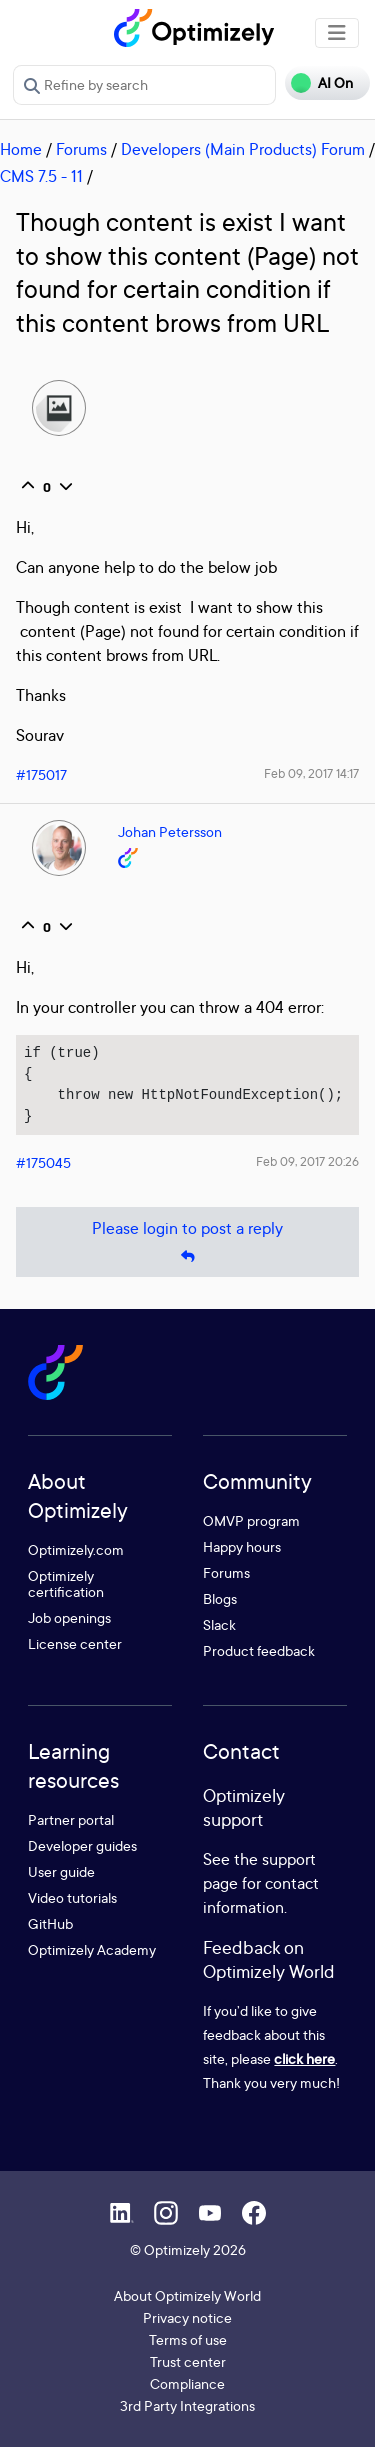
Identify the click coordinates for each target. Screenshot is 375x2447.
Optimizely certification (66, 1583)
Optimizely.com (76, 1549)
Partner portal (71, 1819)
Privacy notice (187, 2317)
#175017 (41, 774)
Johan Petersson (170, 831)
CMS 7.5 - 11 (41, 176)
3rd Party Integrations (187, 2405)
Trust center (188, 2361)
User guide (61, 1871)
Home (21, 149)
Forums (81, 149)
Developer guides (82, 1845)
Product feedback (259, 1650)
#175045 (43, 1162)
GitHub (50, 1923)
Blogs (220, 1598)
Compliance (187, 2383)
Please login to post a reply (187, 1242)
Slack (219, 1624)
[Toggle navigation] (337, 33)
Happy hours (242, 1546)
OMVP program (251, 1520)
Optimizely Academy (92, 1949)
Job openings (69, 1617)
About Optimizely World (187, 2295)
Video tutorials (72, 1897)
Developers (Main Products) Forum (243, 149)
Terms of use (188, 2339)
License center (75, 1643)
